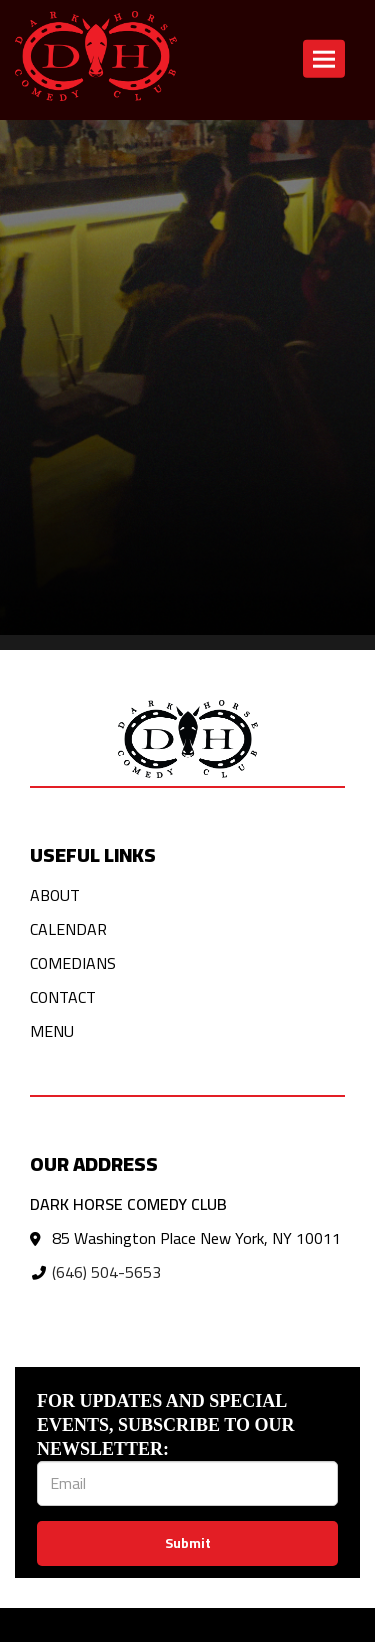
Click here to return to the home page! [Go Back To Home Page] (128, 195)
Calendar (68, 929)
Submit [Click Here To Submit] (188, 1543)
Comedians (73, 963)
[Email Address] (187, 1483)
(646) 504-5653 (106, 1272)
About (55, 895)
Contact (63, 997)
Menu (52, 1031)
